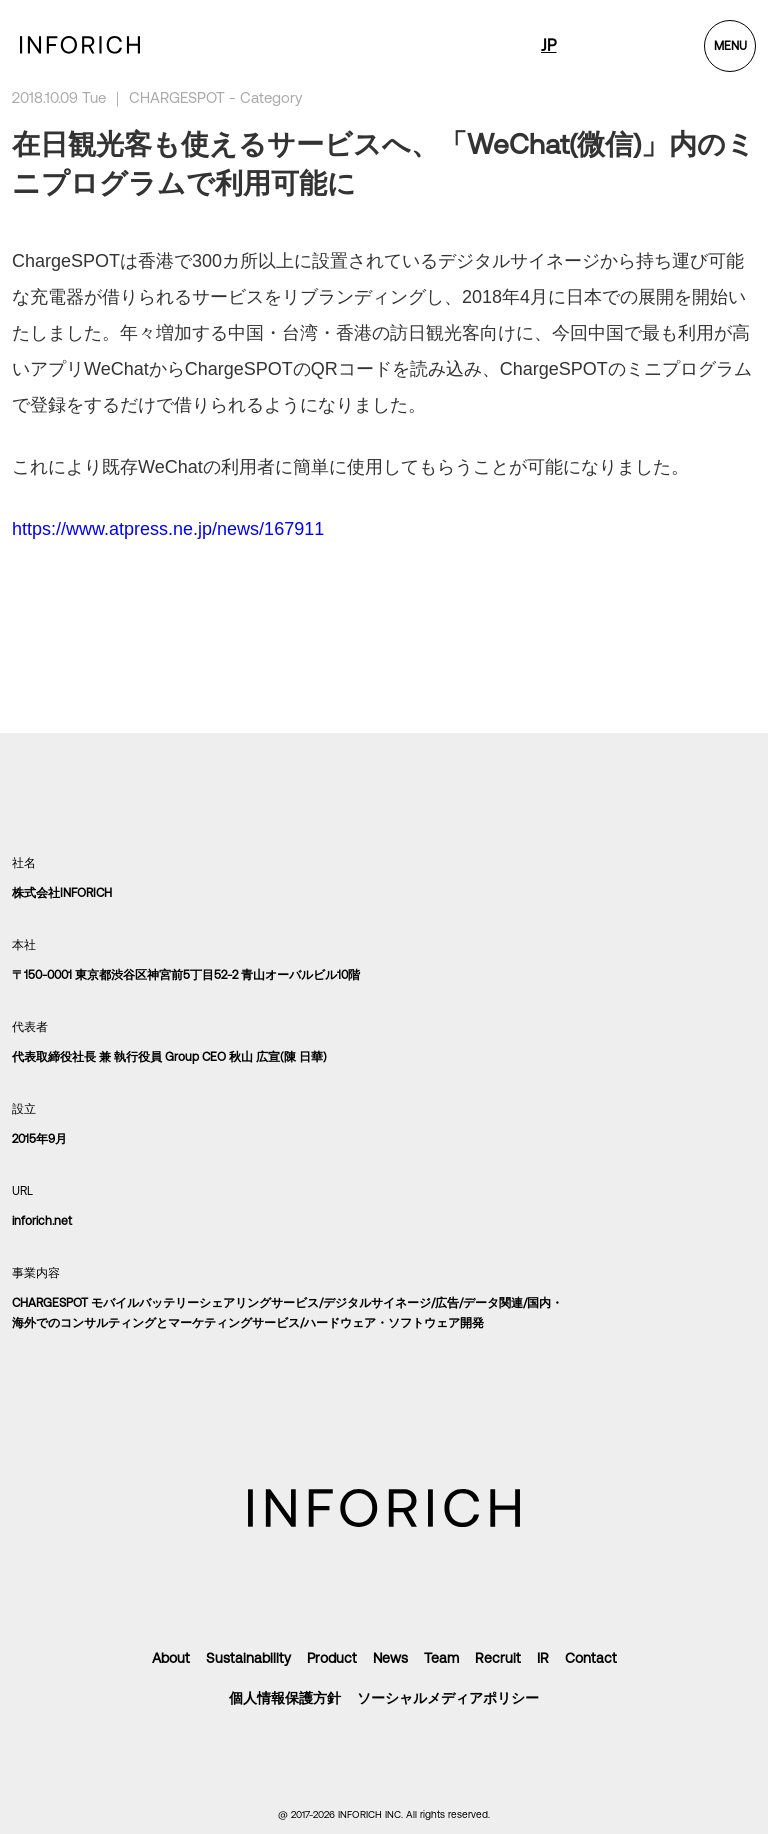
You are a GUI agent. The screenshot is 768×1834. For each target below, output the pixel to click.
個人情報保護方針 (285, 1698)
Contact (591, 1658)
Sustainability (248, 1658)
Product (332, 1658)
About (171, 1658)
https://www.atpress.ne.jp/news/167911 (168, 529)
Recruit (498, 1658)
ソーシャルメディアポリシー (448, 1698)
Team (441, 1658)
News (390, 1658)
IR (543, 1658)
